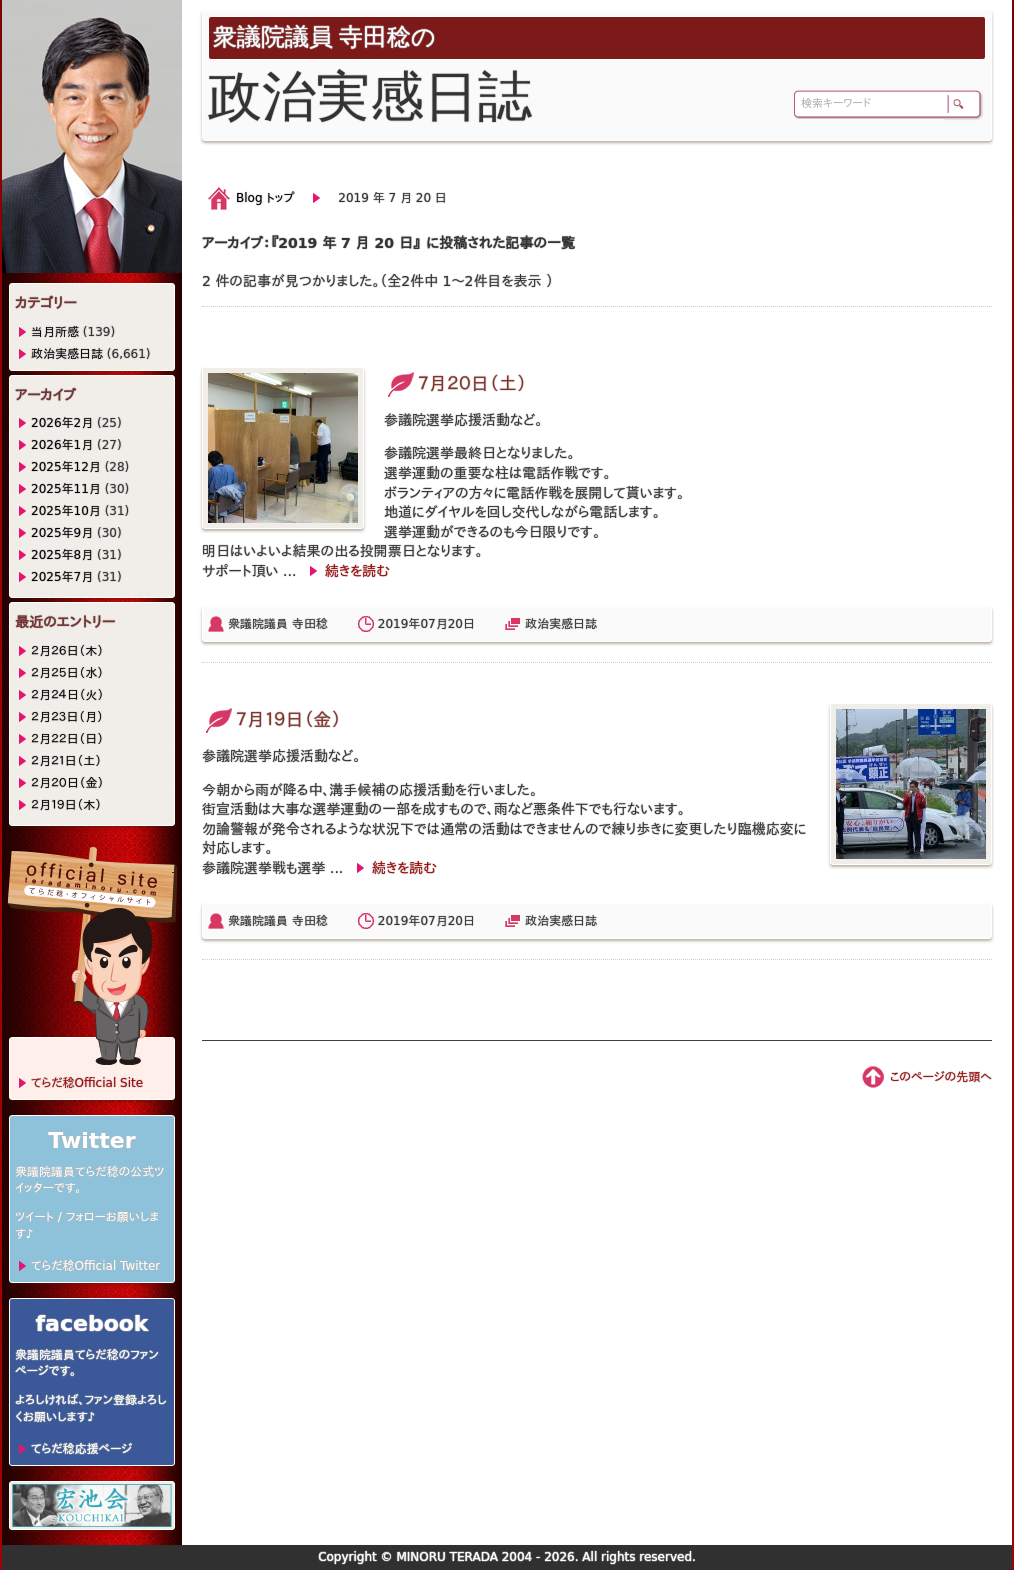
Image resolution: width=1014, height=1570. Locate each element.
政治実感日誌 (561, 624)
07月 (433, 624)
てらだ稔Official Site (87, 1083)
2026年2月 (62, 423)
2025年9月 (62, 533)
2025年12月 (66, 467)
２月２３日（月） (67, 717)
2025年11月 (66, 489)
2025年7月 (62, 577)
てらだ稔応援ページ (81, 1449)
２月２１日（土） (66, 761)
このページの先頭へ (941, 1077)
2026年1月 (62, 445)
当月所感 (55, 332)
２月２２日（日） (67, 739)
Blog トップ (265, 198)
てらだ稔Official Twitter (95, 1266)
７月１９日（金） (271, 719)
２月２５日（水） (67, 673)
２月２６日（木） (67, 651)
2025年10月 (66, 511)
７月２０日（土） (455, 383)
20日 (461, 624)
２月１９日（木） (66, 805)
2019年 (399, 624)
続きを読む (357, 571)
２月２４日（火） (67, 695)
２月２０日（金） (67, 783)
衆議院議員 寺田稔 (278, 624)
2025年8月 (62, 555)
